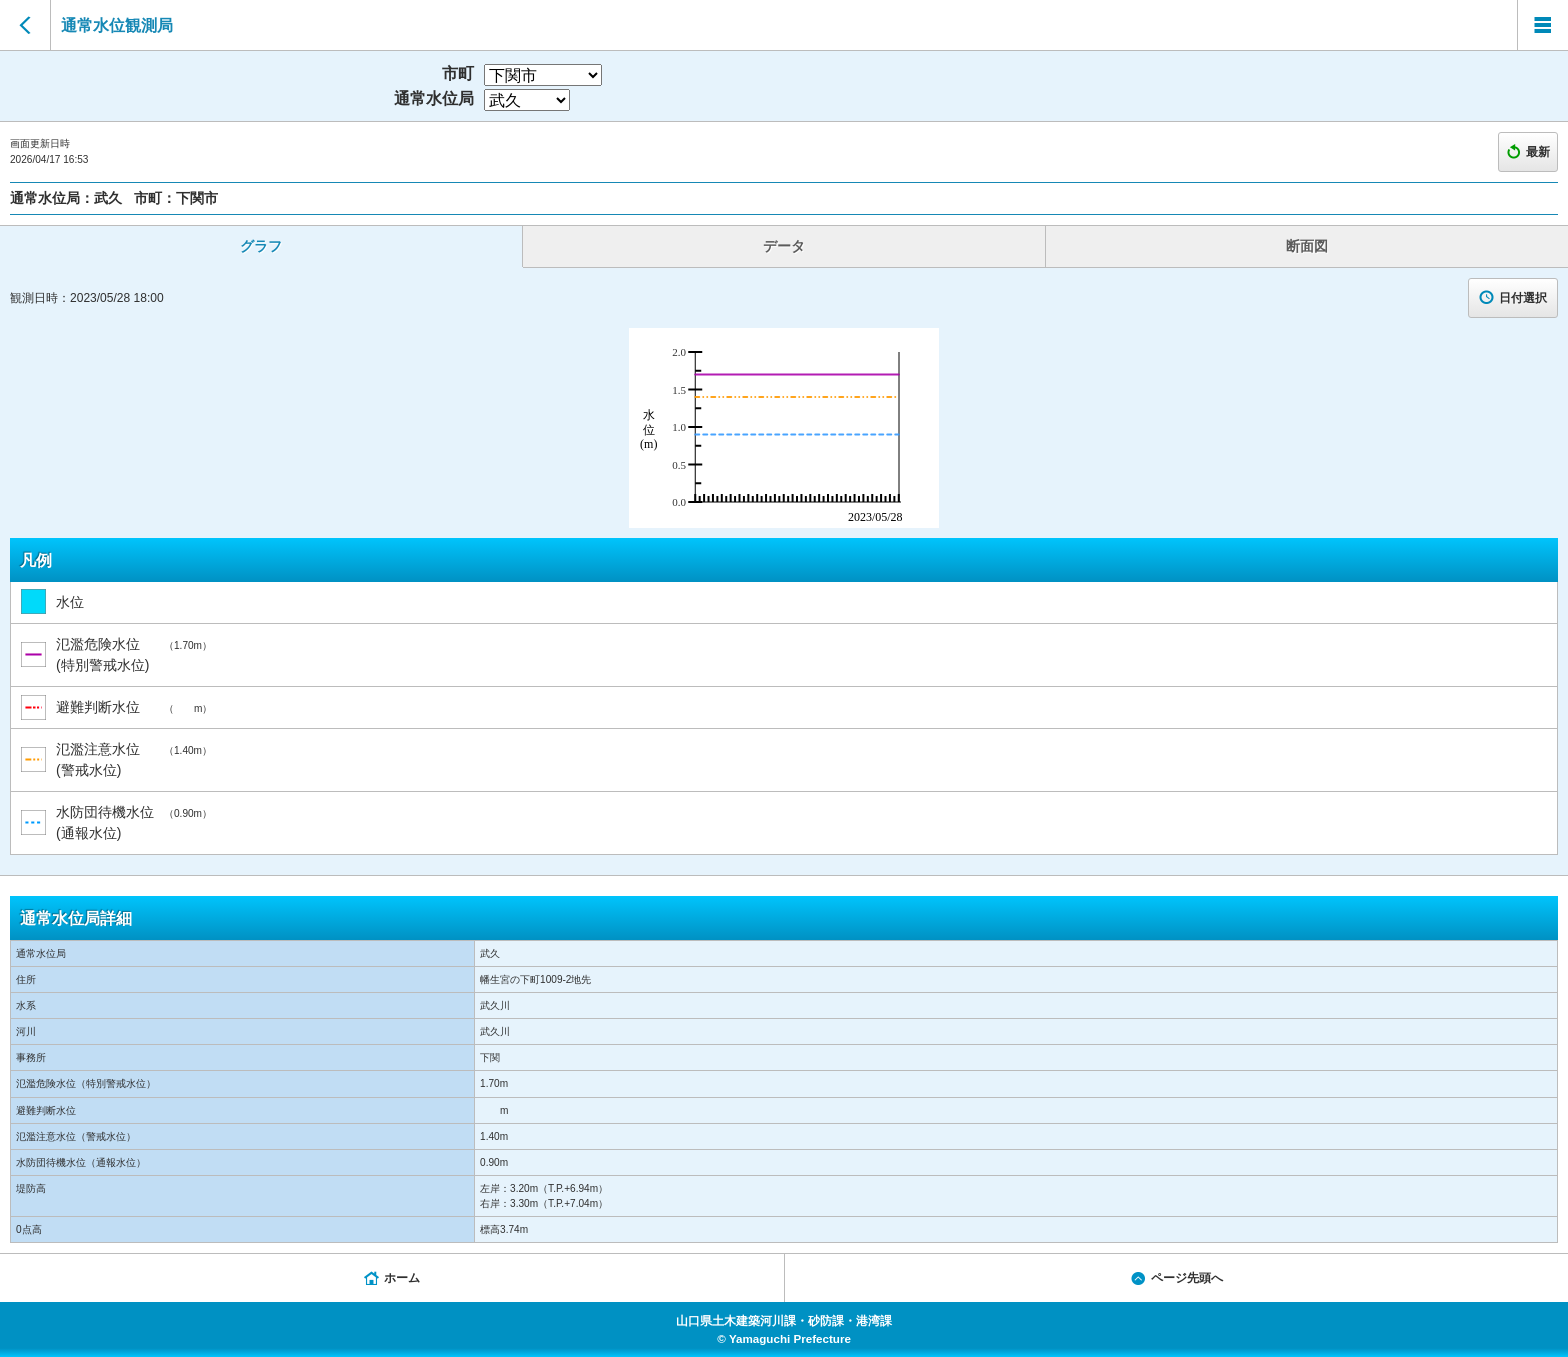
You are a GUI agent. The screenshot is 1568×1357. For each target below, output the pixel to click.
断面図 (1307, 246)
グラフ (261, 246)
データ (784, 246)
